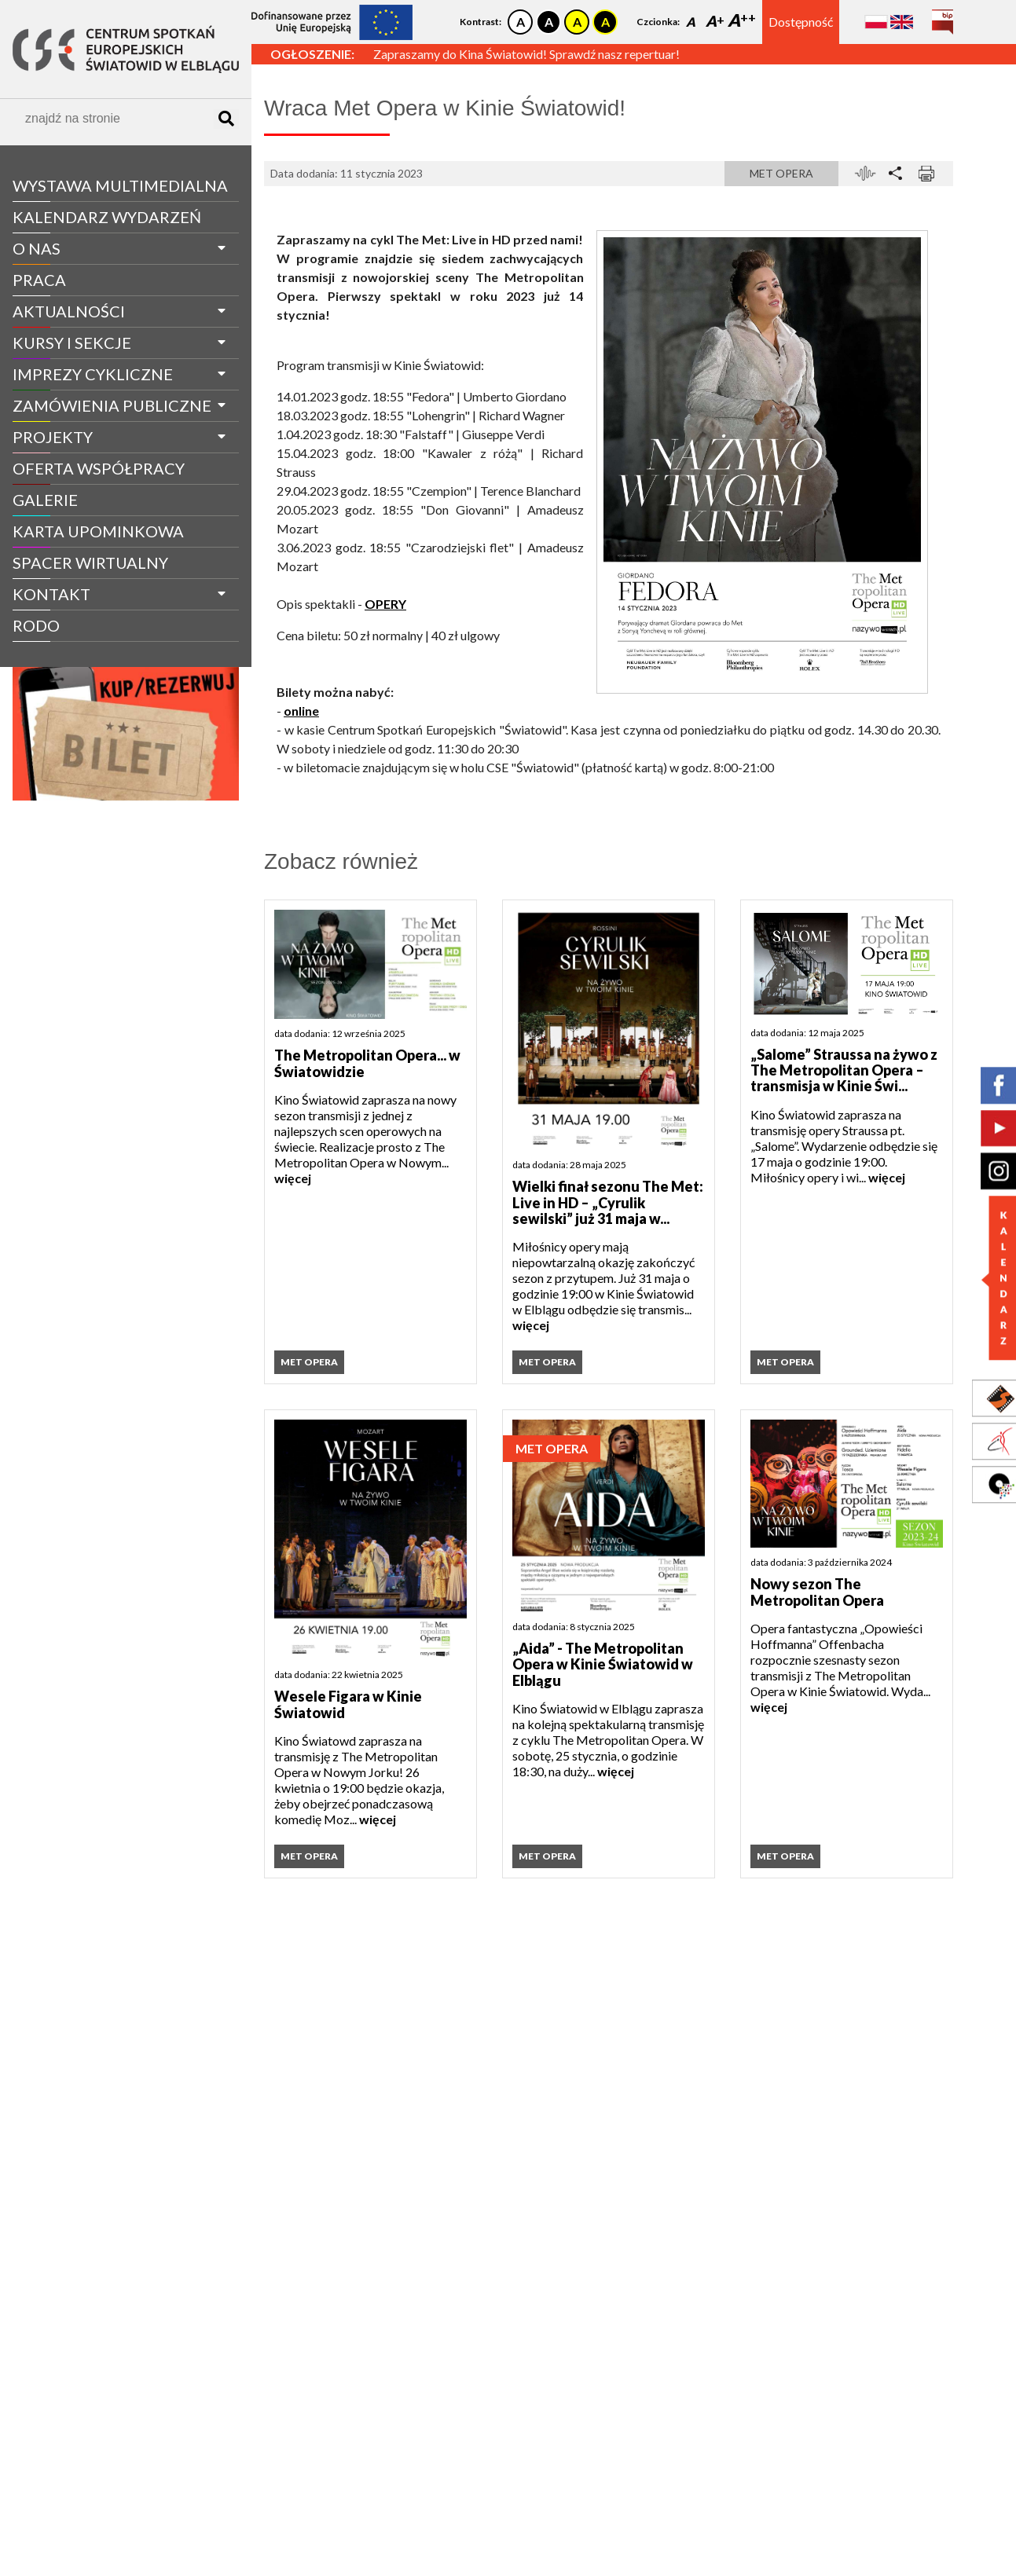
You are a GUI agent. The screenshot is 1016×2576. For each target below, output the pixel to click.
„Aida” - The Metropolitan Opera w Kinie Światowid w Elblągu (602, 1664)
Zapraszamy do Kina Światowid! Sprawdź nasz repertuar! (526, 53)
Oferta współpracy (99, 468)
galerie (45, 499)
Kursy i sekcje (72, 342)
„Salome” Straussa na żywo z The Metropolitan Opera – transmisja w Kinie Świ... (843, 1070)
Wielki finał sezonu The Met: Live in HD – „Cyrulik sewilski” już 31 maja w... (607, 1202)
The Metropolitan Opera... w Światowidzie (367, 1063)
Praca (39, 279)
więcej (292, 1178)
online (301, 710)
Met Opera (781, 173)
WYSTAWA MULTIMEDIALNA (120, 185)
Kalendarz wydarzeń (107, 216)
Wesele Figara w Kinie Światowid (348, 1704)
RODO (36, 625)
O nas (37, 248)
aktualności (69, 311)
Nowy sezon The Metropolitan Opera (817, 1592)
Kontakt (51, 593)
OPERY (385, 603)
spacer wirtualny (90, 562)
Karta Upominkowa (98, 531)
